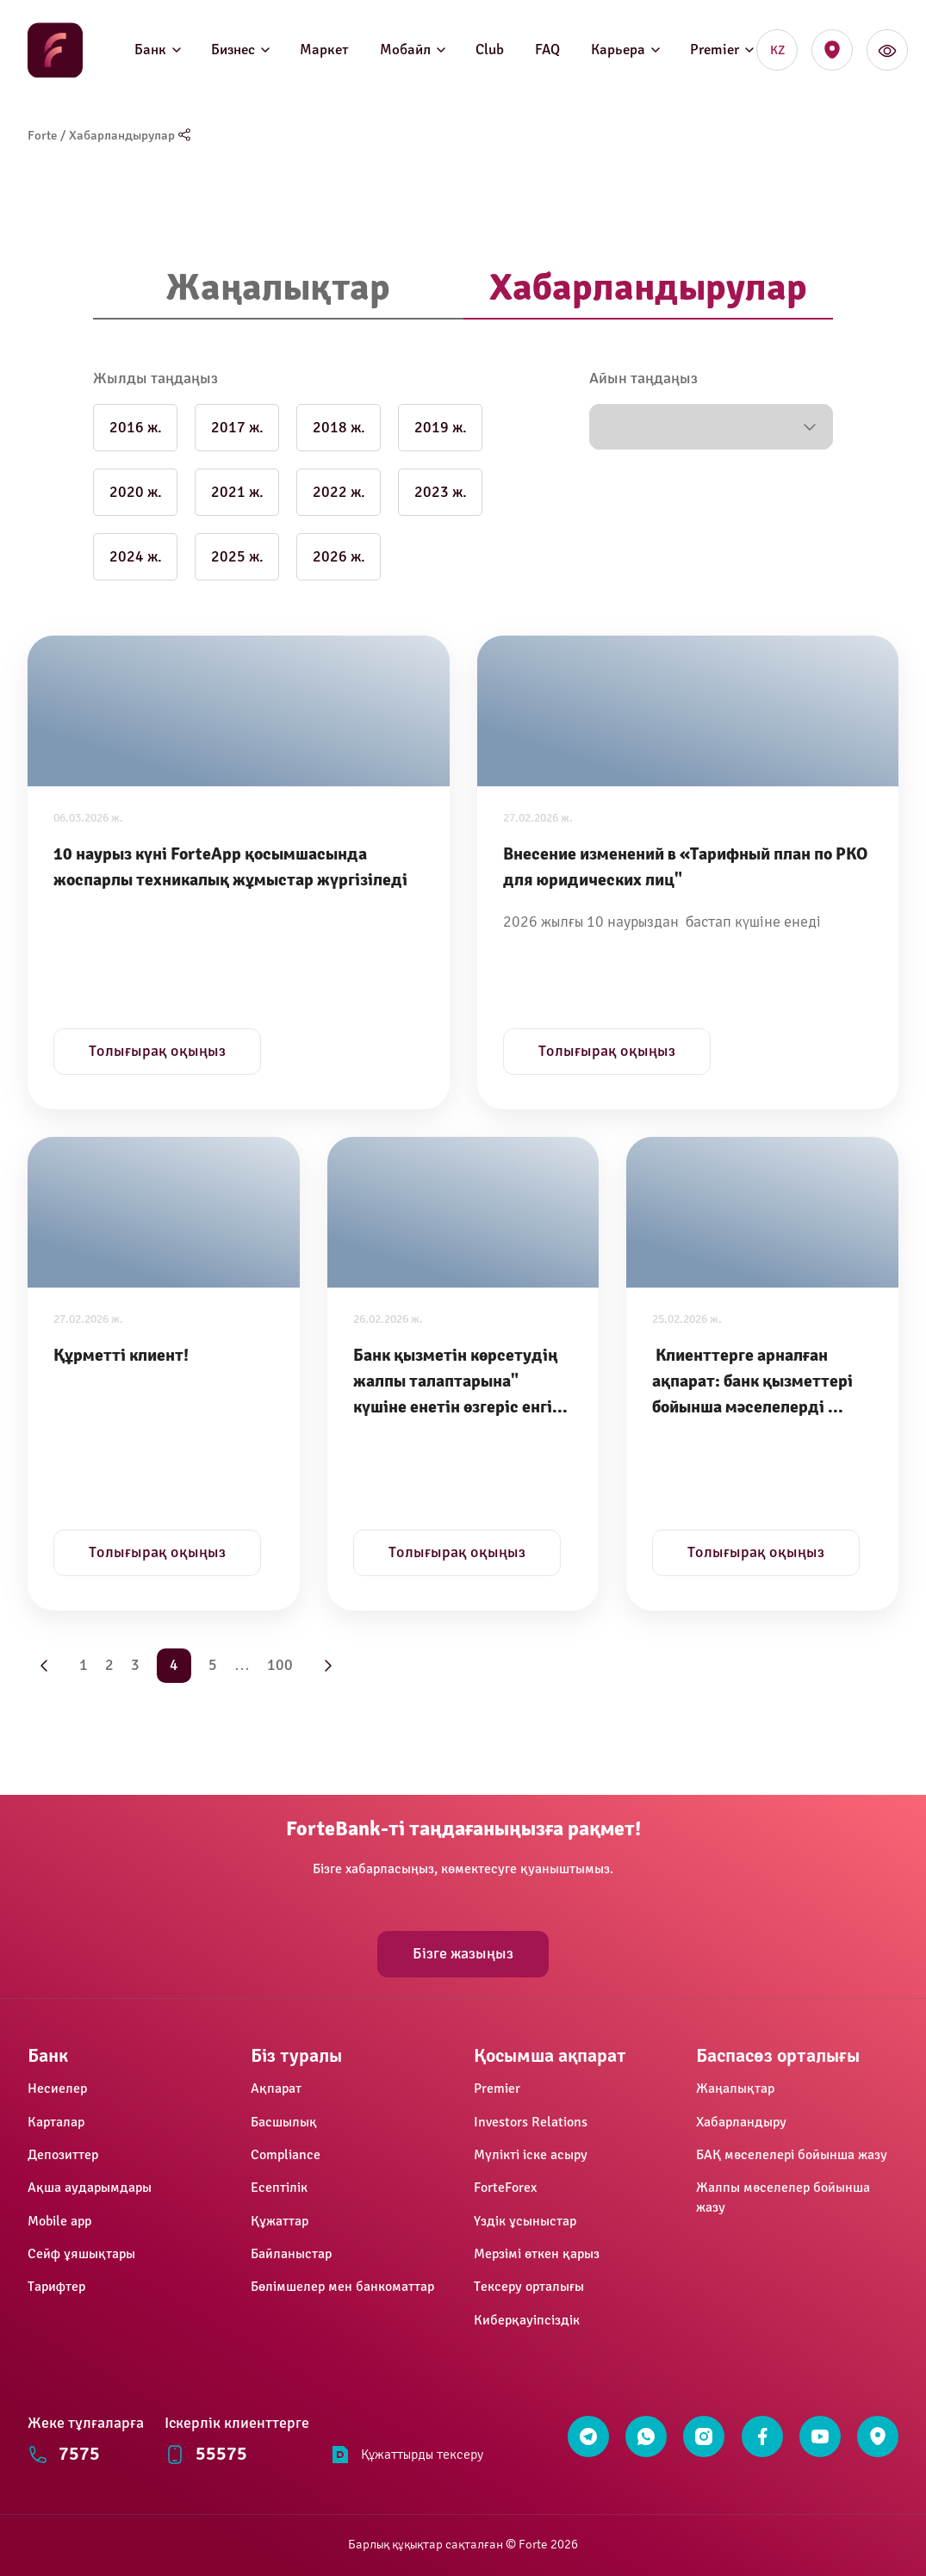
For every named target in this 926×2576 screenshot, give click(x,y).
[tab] (278, 289)
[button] (711, 427)
